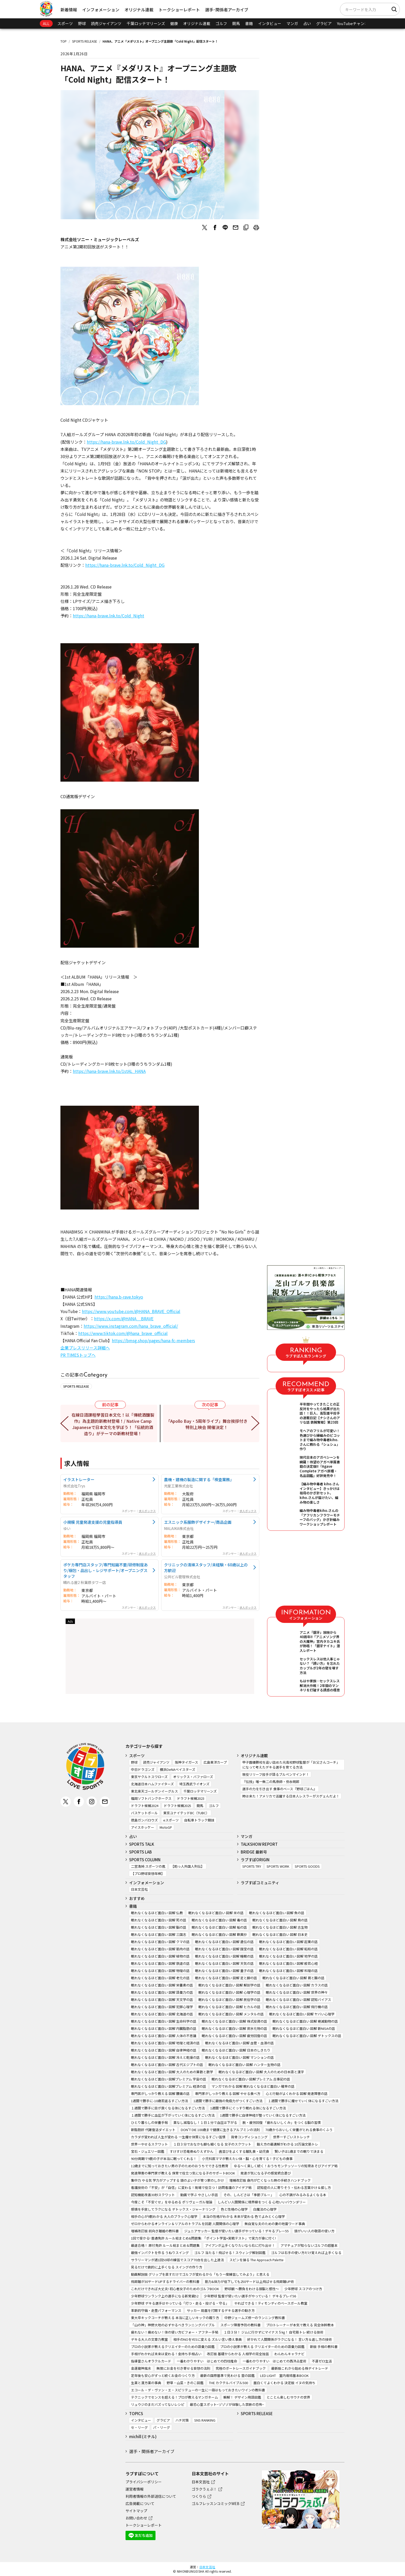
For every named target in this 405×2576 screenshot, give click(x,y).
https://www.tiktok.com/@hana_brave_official (123, 1333)
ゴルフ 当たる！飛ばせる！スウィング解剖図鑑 (230, 2252)
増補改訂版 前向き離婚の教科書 (155, 2230)
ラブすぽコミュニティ (260, 1882)
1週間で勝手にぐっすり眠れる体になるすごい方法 (248, 2108)
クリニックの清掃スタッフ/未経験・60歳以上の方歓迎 (206, 1567)
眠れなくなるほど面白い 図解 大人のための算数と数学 (172, 2071)
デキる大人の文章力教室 (149, 2339)
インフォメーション (100, 9)
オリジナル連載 (138, 9)
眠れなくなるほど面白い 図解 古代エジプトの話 (167, 2064)
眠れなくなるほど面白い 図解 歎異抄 (219, 1934)
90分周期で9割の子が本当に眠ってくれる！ (164, 2158)
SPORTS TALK (141, 1844)
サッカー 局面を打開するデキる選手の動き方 (221, 2310)
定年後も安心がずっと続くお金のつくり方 (163, 2375)
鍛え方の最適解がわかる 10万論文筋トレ (287, 2144)
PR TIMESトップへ (78, 1355)
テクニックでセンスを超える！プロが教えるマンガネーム (174, 2397)
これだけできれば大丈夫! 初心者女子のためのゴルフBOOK (175, 2288)
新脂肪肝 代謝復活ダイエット (153, 2129)
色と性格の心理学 (234, 2209)
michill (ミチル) (143, 2436)
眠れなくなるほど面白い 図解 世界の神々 (297, 1992)
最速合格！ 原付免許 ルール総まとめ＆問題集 (165, 2245)
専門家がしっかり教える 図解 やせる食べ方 (227, 2093)
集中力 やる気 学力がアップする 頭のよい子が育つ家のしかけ (177, 2180)
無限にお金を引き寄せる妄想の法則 (183, 2368)
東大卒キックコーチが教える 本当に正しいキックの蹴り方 (175, 2317)
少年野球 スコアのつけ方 (303, 2288)
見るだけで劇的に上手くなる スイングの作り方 (166, 2267)
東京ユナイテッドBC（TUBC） (186, 1812)
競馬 (236, 23)
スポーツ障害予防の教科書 (240, 2324)
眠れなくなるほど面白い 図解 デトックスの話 (306, 2035)
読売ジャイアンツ (106, 23)
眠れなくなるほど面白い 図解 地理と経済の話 (165, 2042)
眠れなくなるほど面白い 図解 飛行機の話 (297, 2006)
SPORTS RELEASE (84, 41)
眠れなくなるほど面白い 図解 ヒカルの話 (229, 2006)
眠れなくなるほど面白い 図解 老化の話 (160, 1977)
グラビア (324, 23)
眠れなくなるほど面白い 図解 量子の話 (224, 1970)
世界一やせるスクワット (149, 2144)
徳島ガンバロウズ (144, 1820)
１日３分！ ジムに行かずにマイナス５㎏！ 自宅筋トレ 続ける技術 (273, 2332)
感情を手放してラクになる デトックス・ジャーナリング (173, 2209)
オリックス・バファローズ (193, 1776)
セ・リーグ (139, 2427)
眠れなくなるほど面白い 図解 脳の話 (158, 1927)
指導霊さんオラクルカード (151, 2361)
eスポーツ (171, 1820)
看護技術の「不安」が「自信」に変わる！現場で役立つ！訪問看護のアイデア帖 (191, 2187)
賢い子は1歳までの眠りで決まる (299, 2151)
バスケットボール (144, 1812)
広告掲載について (140, 2503)
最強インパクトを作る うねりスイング (160, 2252)
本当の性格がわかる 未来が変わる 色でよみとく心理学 (244, 2216)
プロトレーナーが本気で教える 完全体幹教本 (300, 2324)
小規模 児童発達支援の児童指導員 (92, 1522)
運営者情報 (135, 2489)
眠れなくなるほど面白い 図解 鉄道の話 (160, 1963)
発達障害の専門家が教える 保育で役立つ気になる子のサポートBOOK (183, 2173)
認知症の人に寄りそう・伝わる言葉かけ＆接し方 (294, 2187)
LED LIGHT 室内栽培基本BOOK (284, 2375)
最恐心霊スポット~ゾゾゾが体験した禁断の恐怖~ (227, 2404)
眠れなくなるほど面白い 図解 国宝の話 (224, 1948)
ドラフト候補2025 (177, 1805)
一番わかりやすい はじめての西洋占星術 (274, 2361)
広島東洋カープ (215, 1762)
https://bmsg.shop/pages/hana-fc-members (153, 1340)
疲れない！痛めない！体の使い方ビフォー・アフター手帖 (174, 2332)
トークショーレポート (179, 9)
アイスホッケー (142, 1827)
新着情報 (68, 9)
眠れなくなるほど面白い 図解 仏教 (157, 1912)
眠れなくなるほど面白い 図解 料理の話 (288, 1970)
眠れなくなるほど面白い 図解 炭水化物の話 (234, 2028)
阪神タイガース (186, 1762)
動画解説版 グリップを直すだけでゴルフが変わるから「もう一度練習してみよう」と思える (200, 2274)
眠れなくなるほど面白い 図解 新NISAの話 (303, 2028)
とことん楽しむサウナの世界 (288, 2397)
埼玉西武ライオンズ (194, 1783)
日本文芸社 (139, 1889)
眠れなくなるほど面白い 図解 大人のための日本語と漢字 (261, 2071)
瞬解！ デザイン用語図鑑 (242, 2397)
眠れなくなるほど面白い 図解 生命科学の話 (163, 2021)
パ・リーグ (161, 2427)
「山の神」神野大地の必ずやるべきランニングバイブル (173, 2324)
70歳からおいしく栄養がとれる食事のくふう (299, 2129)
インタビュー (269, 23)
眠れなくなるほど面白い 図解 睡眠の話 (224, 1956)
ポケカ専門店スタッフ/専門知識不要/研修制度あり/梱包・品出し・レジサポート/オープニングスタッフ (105, 1570)
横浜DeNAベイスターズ (177, 1769)
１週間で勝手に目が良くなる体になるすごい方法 (168, 2108)
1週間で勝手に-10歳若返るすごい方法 (159, 2100)
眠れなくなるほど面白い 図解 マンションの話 (239, 2057)
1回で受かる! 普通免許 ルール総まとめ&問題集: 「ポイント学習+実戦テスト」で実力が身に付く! (203, 2238)
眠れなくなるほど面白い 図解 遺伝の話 (224, 1941)
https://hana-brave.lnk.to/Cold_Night (108, 615)
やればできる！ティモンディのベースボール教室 (270, 2303)
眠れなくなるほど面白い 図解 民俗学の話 (229, 1999)
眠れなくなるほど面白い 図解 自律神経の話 (163, 2050)
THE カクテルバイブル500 (228, 2382)
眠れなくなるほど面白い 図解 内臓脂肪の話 (163, 2028)
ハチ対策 (182, 2420)
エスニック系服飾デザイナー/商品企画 (197, 1522)
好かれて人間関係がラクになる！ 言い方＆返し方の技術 (289, 2339)
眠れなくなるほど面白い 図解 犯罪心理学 (162, 2006)
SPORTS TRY (251, 1866)
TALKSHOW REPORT (259, 1844)
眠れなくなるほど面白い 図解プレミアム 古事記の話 (251, 2079)
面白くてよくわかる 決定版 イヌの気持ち (284, 2382)
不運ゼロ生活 (322, 2361)
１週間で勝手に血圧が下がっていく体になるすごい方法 (173, 2115)
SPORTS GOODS (307, 1866)
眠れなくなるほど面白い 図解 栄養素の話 (162, 1985)
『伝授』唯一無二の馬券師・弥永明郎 (270, 1781)
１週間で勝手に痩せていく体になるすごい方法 (303, 2100)
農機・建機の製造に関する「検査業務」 (199, 1479)
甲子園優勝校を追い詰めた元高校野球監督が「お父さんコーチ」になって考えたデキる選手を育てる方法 (291, 1765)
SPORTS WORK (278, 1866)
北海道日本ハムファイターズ (152, 1783)
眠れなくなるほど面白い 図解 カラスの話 (297, 1985)
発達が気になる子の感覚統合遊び (265, 2173)
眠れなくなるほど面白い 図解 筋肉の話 (160, 1948)
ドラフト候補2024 (144, 1805)
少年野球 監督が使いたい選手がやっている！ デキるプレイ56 (250, 2296)
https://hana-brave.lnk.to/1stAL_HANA (109, 1071)
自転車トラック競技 (199, 1820)
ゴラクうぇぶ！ (204, 2489)
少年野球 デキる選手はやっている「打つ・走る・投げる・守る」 (180, 2303)
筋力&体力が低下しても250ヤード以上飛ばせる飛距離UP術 (249, 2281)
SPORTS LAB (140, 1852)
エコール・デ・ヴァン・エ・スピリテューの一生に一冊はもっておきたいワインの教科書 (198, 2389)
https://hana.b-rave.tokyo (119, 1297)
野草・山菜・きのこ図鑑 (185, 2382)
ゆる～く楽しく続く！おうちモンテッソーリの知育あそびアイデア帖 (286, 2165)
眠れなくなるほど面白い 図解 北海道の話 (162, 2014)
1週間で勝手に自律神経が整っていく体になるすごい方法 (263, 2115)
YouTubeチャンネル (354, 23)
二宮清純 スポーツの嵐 (148, 1866)
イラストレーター (78, 1479)
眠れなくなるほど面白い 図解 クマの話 (160, 1941)
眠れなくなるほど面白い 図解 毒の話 (219, 1920)
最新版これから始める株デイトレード (299, 2368)
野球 (82, 23)
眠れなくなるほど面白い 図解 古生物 (280, 1927)
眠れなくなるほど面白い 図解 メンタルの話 (231, 2014)
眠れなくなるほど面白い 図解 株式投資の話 (234, 2021)
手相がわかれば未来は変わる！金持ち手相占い (166, 2353)
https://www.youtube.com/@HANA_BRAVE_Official (131, 1311)
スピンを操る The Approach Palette (256, 2259)
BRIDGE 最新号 (254, 1852)
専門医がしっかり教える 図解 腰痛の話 (160, 2093)
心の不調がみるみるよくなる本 (302, 2194)
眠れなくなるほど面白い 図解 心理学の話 (229, 1992)
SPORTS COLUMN (144, 1859)
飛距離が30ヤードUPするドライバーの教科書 (165, 2281)
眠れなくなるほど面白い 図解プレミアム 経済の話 (168, 2086)
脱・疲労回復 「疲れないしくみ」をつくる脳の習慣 (282, 2122)
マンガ (292, 23)
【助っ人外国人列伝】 (187, 1866)
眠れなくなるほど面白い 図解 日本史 (280, 1934)
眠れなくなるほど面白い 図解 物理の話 (160, 1970)
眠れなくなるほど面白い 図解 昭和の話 (288, 1948)
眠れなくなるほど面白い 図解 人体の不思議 (163, 2035)
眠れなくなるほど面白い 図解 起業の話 (288, 1941)
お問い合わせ (136, 2517)
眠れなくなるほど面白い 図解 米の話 (216, 1912)
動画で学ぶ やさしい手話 (199, 2194)
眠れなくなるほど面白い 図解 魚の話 (276, 1912)
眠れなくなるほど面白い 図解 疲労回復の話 (234, 2035)
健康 (174, 23)
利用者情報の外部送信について (151, 2496)
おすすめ (137, 1898)
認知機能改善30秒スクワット (153, 2194)
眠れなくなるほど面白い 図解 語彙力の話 (162, 1992)
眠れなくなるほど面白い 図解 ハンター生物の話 (244, 2064)
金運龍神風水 (141, 2368)
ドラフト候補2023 (190, 1798)
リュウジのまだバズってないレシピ (157, 2404)
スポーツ (65, 23)
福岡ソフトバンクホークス (151, 1798)
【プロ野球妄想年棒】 (148, 1873)
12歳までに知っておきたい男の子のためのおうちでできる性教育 (179, 2165)
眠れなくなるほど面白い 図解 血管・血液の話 (239, 2042)
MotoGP (166, 1827)
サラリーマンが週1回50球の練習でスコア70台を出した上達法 (177, 2259)
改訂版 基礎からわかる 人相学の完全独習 (238, 2353)
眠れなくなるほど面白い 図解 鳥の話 (280, 1920)
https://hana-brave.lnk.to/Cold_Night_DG (126, 442)
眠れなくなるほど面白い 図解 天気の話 (224, 1963)
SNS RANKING (204, 2420)
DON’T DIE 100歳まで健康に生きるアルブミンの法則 (220, 2129)
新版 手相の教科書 (324, 2346)
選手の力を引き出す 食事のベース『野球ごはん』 (279, 1788)
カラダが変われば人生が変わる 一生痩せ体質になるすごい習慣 (178, 2136)
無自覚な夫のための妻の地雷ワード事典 (275, 2223)
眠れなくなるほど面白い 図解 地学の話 (288, 1956)
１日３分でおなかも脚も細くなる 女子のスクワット (212, 2144)
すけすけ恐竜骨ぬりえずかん (191, 2151)
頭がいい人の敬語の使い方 (314, 2230)
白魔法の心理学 (265, 2209)
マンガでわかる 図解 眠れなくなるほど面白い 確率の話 (253, 2086)
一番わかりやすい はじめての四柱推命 (207, 2361)
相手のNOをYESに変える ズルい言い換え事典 (207, 2339)
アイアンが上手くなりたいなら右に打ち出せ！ (240, 2245)
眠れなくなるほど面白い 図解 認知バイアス (298, 1999)
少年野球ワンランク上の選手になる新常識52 (164, 2296)
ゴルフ (221, 23)
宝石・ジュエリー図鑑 (147, 2151)
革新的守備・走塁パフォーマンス (156, 2310)
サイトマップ (136, 2510)
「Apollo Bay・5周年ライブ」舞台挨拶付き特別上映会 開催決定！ (206, 1424)
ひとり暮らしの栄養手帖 (149, 2122)
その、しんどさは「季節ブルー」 (248, 2194)
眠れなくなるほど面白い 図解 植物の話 (160, 1956)
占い (307, 23)
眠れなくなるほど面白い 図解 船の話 (219, 1927)
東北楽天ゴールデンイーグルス (154, 1791)
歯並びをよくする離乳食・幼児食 (244, 2151)
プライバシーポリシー (144, 2481)
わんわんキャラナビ (289, 2353)
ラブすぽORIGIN (255, 1859)
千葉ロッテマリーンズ (146, 23)
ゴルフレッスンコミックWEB (215, 2503)
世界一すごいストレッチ (291, 2136)
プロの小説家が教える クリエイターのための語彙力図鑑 (262, 2346)
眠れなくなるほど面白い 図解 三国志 (158, 1934)
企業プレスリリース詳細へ (85, 1348)
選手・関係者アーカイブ (151, 2451)
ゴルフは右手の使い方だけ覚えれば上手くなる (306, 2252)
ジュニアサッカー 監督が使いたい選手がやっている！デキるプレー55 (236, 2230)
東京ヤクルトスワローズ (149, 1776)
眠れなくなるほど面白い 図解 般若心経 (288, 1963)
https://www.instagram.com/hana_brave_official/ (131, 1326)
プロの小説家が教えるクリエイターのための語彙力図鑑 (173, 2346)
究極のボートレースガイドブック (241, 2368)
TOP (63, 41)
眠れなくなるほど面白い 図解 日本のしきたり (236, 2050)
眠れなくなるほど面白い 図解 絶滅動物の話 (305, 2021)
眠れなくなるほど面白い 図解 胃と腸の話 (293, 1977)
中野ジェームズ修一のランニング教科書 (254, 2317)
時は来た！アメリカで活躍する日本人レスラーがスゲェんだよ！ (290, 1796)
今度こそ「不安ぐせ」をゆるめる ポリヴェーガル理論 (171, 2202)
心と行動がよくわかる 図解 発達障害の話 (297, 2093)
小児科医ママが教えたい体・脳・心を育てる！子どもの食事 (247, 2158)
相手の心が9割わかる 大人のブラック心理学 (164, 2216)
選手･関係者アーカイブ (226, 9)
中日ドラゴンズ (142, 1769)
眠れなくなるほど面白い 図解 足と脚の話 (226, 1977)
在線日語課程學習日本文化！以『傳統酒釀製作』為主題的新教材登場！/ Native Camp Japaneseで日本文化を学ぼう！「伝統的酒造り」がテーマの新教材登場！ (113, 1424)
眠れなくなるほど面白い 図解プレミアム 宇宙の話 (168, 2079)
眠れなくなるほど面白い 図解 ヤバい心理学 (301, 2014)
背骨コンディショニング (249, 2136)
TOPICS (136, 2413)
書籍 (249, 23)
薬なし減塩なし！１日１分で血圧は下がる (205, 2122)
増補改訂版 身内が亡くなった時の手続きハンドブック (270, 2180)
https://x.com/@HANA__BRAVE (123, 1318)
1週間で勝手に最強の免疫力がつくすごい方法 (227, 2100)
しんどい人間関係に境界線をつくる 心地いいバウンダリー (262, 2202)
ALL (46, 23)
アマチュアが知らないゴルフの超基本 (309, 2245)
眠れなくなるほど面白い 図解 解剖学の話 (229, 1985)
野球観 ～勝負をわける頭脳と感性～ (251, 2288)
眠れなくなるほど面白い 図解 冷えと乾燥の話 (165, 2057)
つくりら (199, 2496)
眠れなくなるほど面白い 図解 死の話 (158, 1920)
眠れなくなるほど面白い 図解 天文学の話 (162, 1999)
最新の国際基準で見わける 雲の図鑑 (227, 2375)
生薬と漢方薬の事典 (146, 2382)
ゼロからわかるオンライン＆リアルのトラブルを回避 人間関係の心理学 (185, 2223)
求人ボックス (147, 1511)
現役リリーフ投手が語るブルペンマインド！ (275, 1774)
